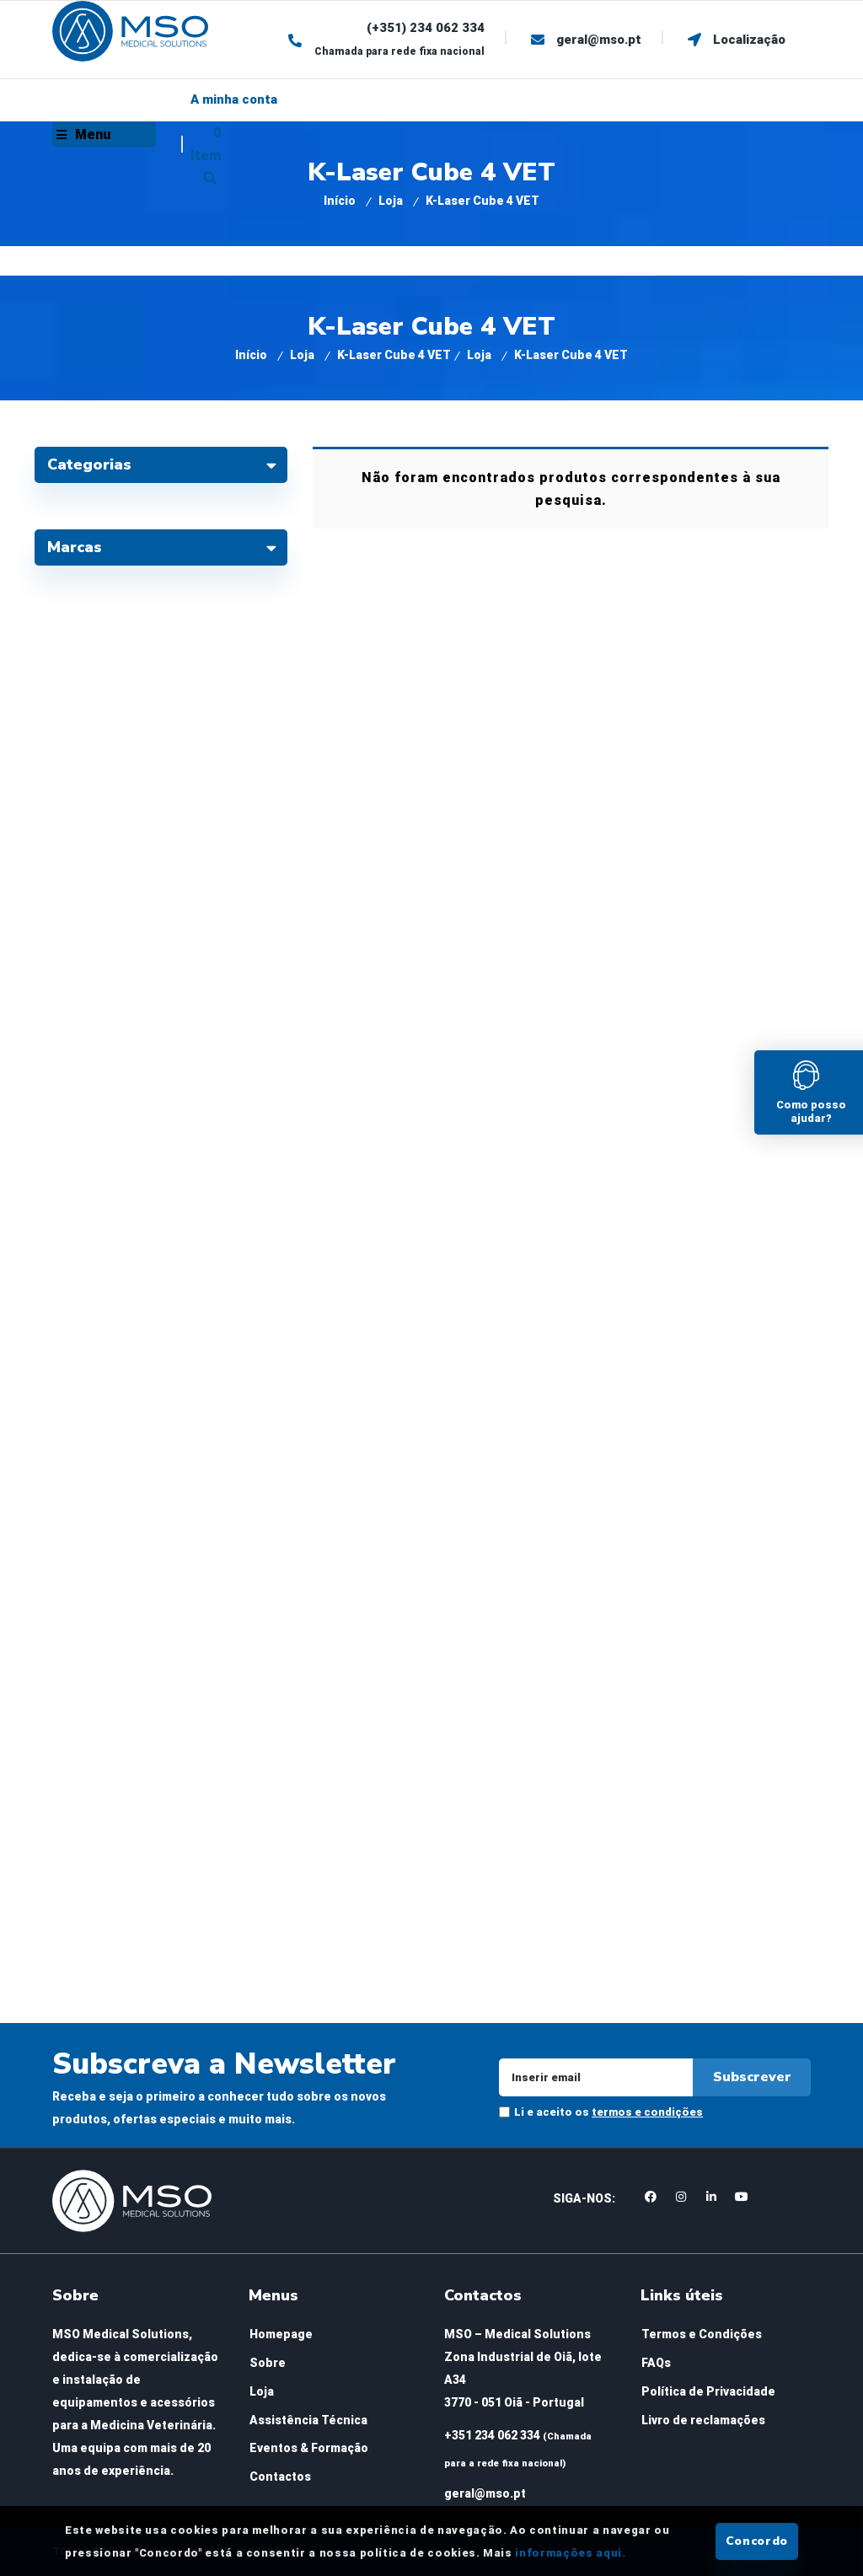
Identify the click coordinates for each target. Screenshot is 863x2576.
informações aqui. (570, 2552)
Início (340, 200)
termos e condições (647, 2112)
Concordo (757, 2541)
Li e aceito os (608, 2112)
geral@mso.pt (485, 2493)
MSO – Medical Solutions (517, 2334)
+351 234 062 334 (492, 2435)
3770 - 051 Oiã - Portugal (514, 2402)
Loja (390, 200)
